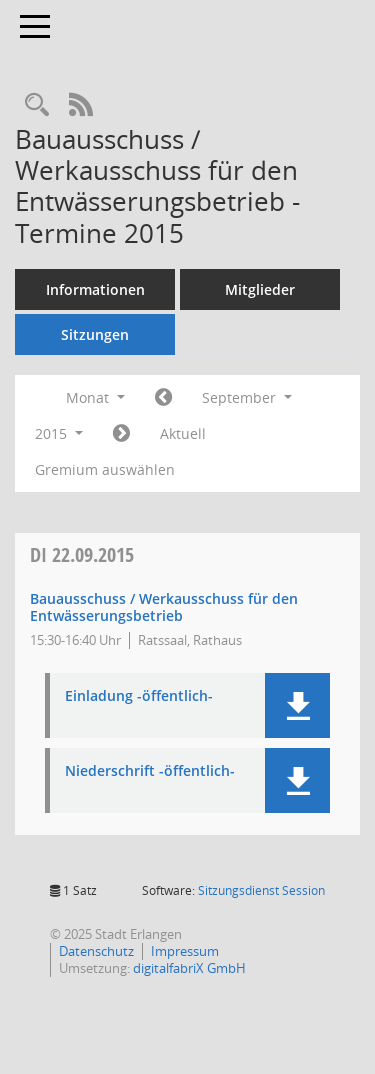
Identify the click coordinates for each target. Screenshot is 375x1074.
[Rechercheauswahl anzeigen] (37, 105)
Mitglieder (260, 289)
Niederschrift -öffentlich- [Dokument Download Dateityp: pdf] (150, 771)
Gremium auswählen (105, 469)
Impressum (185, 951)
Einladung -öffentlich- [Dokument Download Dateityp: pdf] (139, 696)
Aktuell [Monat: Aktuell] (183, 433)
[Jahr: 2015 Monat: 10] (121, 434)
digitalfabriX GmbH (189, 968)
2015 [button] (59, 433)
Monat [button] (95, 397)
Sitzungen (95, 334)
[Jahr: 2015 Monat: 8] (163, 398)
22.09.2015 (82, 554)
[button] (297, 705)
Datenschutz (96, 951)
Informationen (95, 289)
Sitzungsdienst (261, 890)
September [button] (247, 397)
